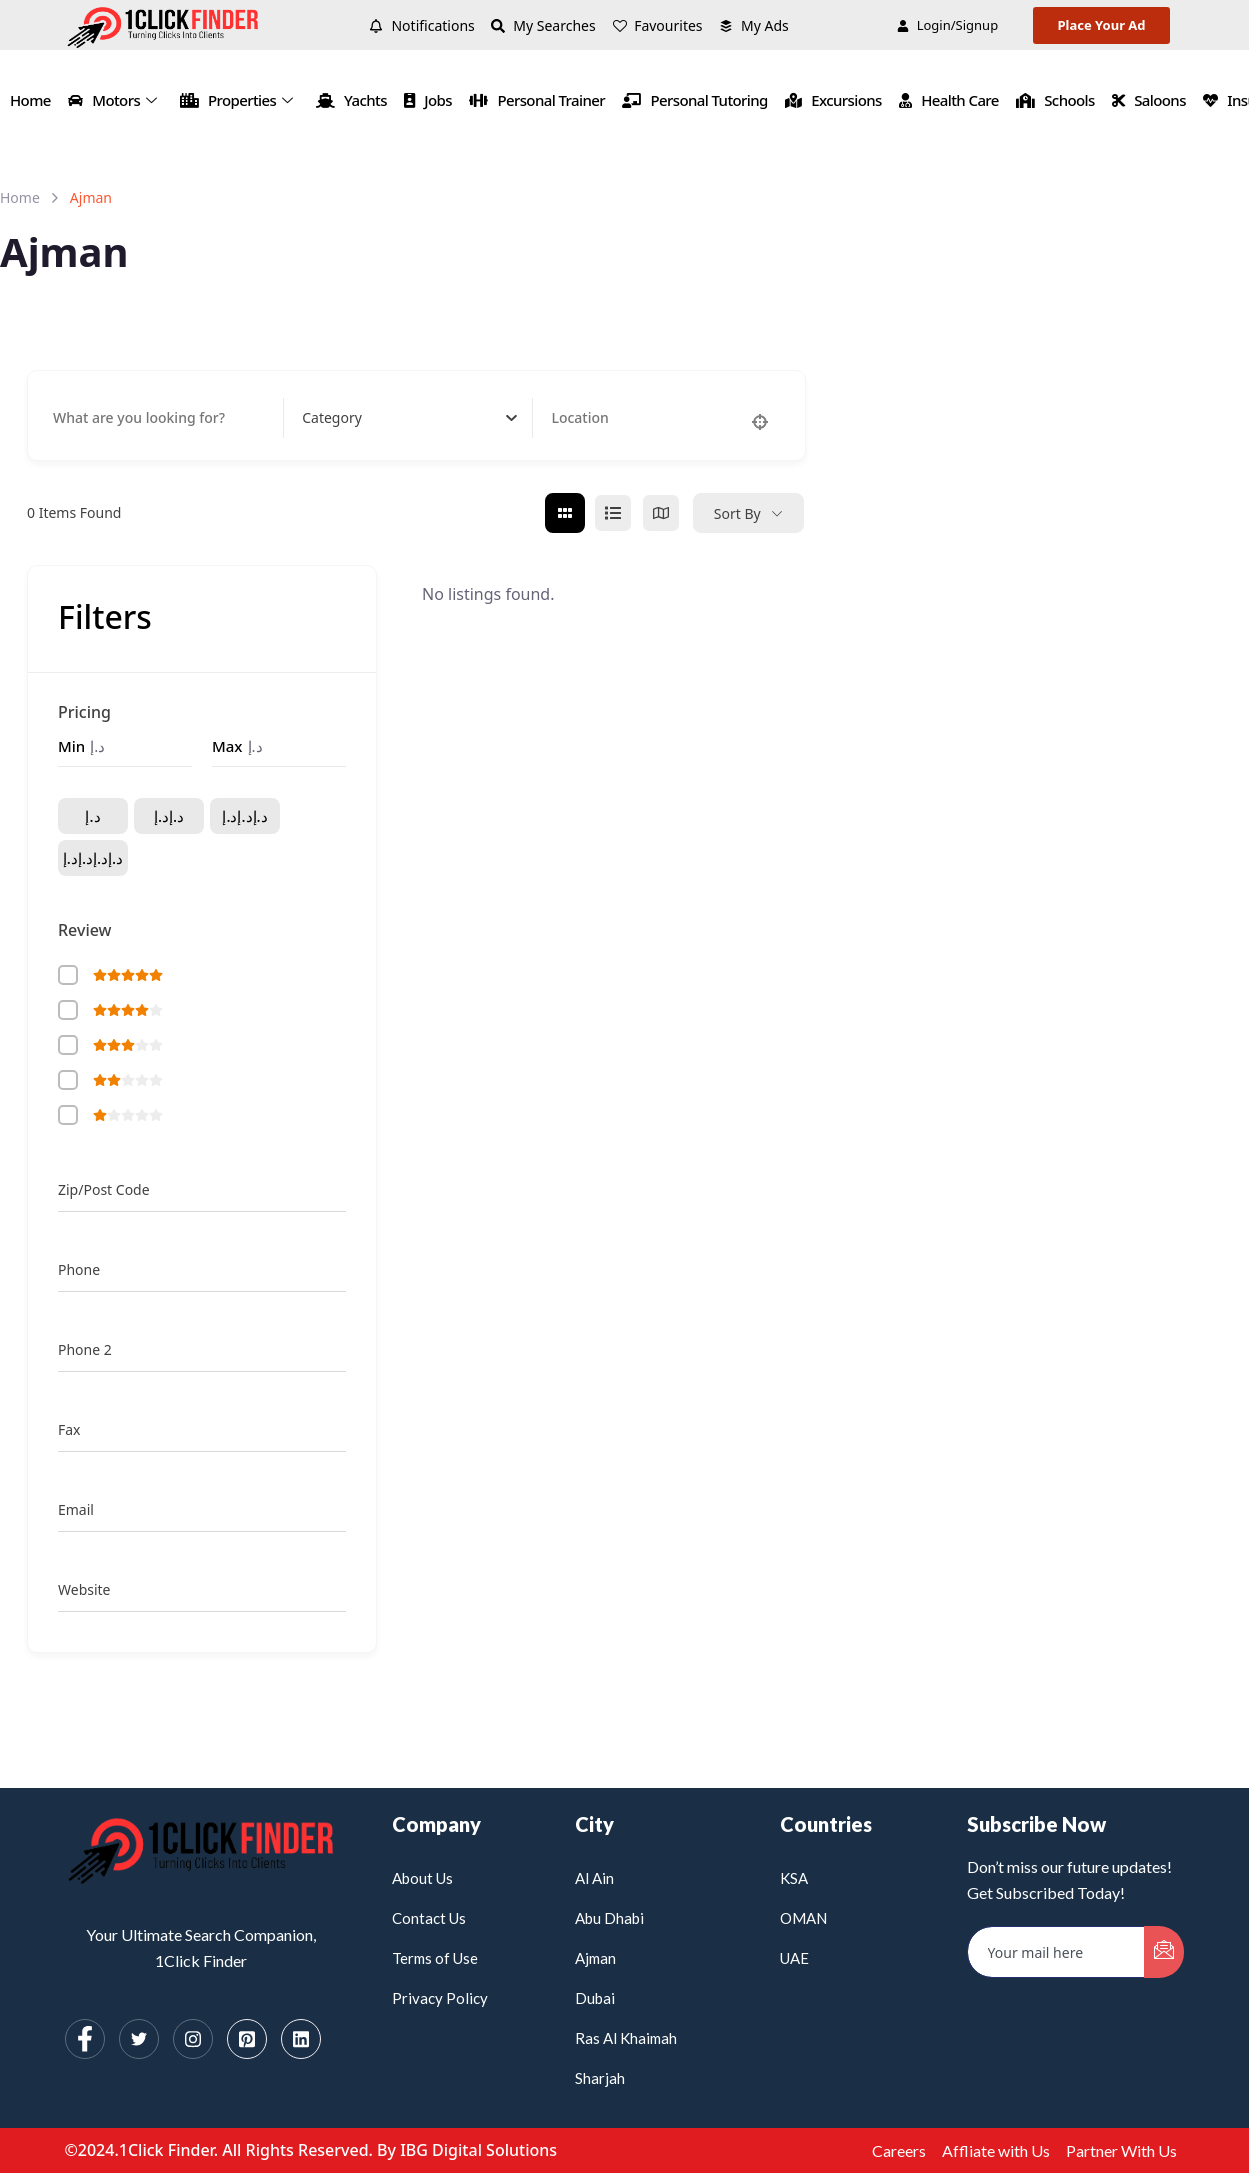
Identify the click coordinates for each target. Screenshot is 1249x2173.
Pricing (84, 712)
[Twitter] (139, 2039)
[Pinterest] (247, 2039)
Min (71, 746)
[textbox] (332, 418)
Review (85, 930)
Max (227, 746)
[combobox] (409, 418)
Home (30, 100)
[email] (1056, 1952)
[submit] (1164, 1952)
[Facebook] (85, 2039)
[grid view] (565, 513)
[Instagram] (193, 2039)
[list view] (613, 513)
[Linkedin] (301, 2039)
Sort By (737, 513)
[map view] (661, 513)
